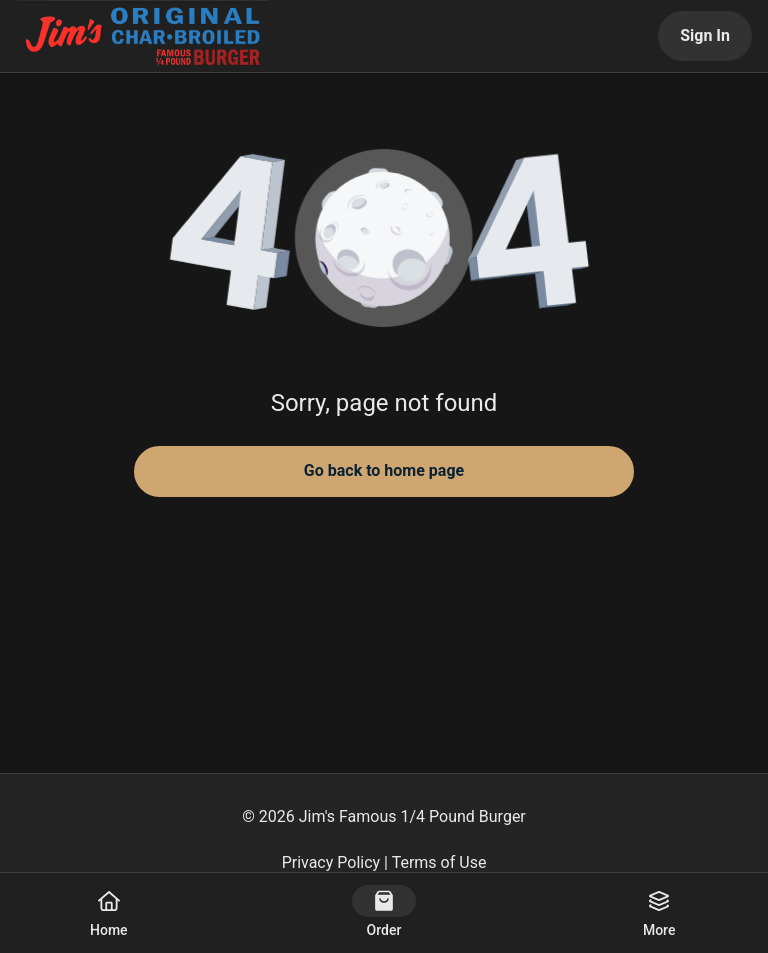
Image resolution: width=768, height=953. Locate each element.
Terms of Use (439, 862)
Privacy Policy (331, 862)
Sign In (705, 35)
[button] (384, 240)
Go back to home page (384, 470)
